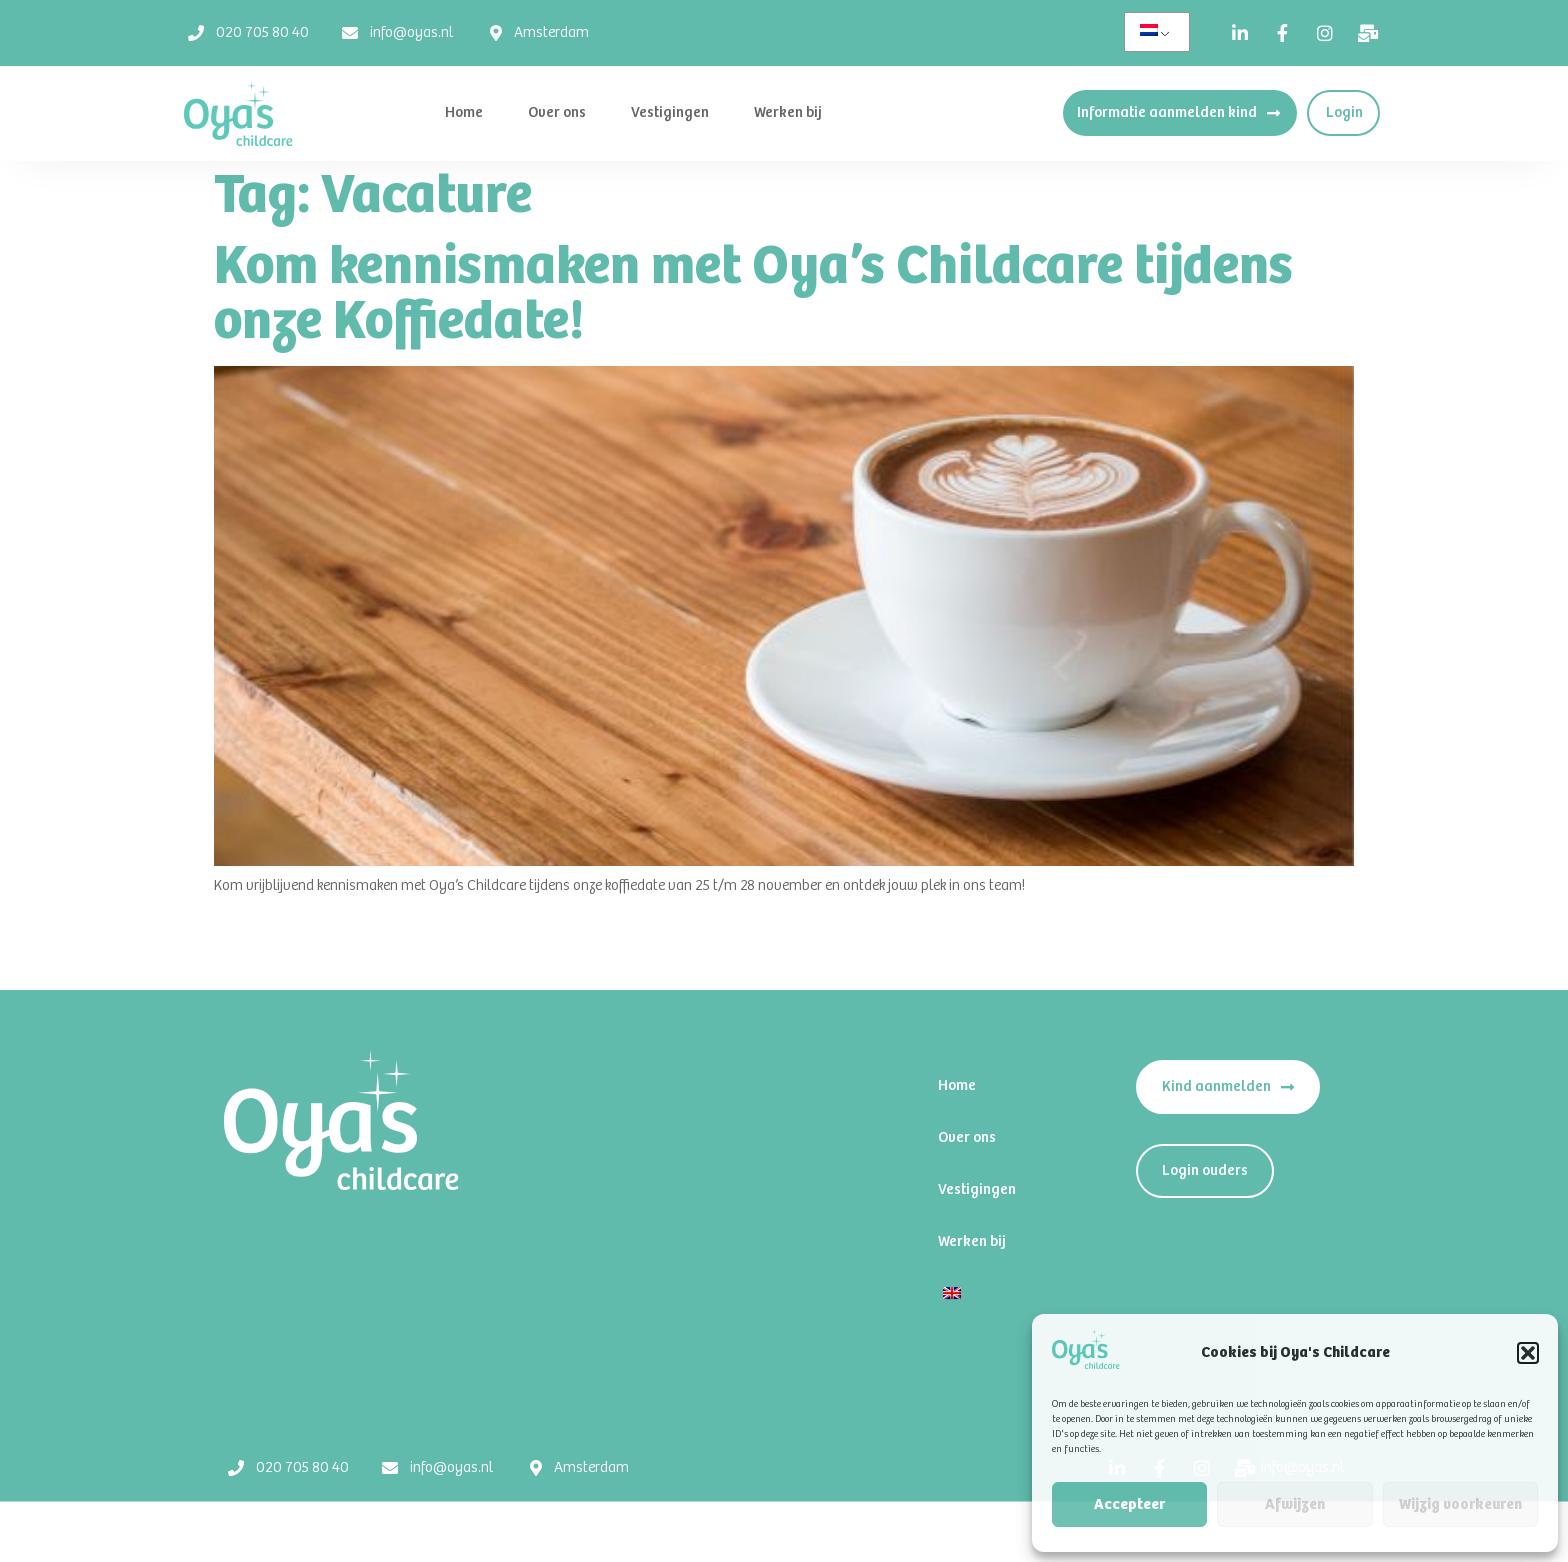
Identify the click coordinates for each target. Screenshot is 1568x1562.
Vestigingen (670, 112)
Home (464, 112)
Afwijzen (1295, 1504)
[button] (1528, 1353)
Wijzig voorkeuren (1460, 1504)
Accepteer (1129, 1504)
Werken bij (788, 112)
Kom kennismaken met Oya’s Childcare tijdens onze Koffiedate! (753, 295)
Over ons (557, 112)
